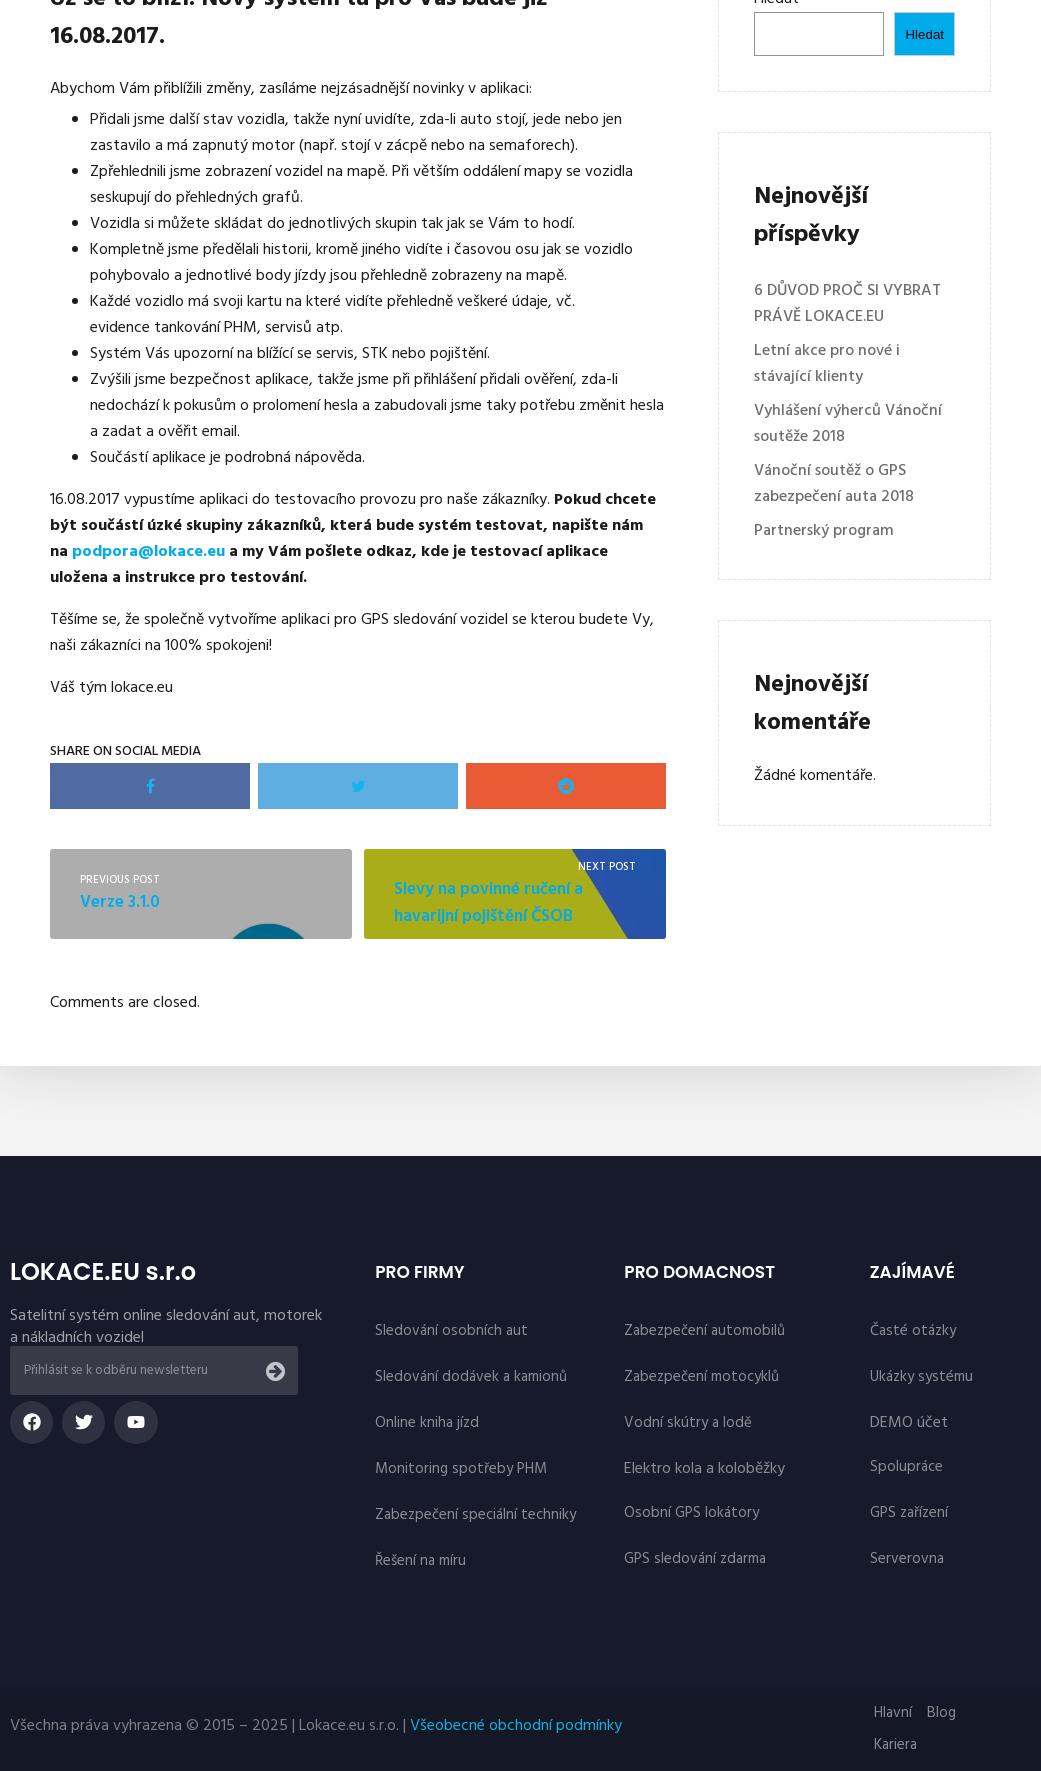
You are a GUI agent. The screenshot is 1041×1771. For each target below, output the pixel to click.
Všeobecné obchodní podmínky (516, 1726)
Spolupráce (906, 1467)
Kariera (895, 1745)
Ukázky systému (921, 1377)
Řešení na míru (420, 1561)
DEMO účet (909, 1423)
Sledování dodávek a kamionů (471, 1377)
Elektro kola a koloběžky (704, 1469)
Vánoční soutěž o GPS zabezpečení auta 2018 (834, 484)
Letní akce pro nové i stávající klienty (827, 364)
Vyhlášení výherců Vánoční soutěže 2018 (848, 424)
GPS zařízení (909, 1513)
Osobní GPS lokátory (691, 1513)
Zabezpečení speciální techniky (475, 1515)
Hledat (924, 34)
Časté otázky (913, 1331)
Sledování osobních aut (451, 1331)
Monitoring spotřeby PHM (461, 1469)
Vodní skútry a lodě (688, 1423)
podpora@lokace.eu (148, 552)
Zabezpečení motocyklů (701, 1377)
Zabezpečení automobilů (704, 1331)
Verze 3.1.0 (120, 902)
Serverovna (907, 1559)
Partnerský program (824, 531)
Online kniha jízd (427, 1423)
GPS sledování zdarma (695, 1559)
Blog (941, 1713)
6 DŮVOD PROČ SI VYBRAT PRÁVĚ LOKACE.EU (847, 304)
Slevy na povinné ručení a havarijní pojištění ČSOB (488, 903)
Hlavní (893, 1713)
